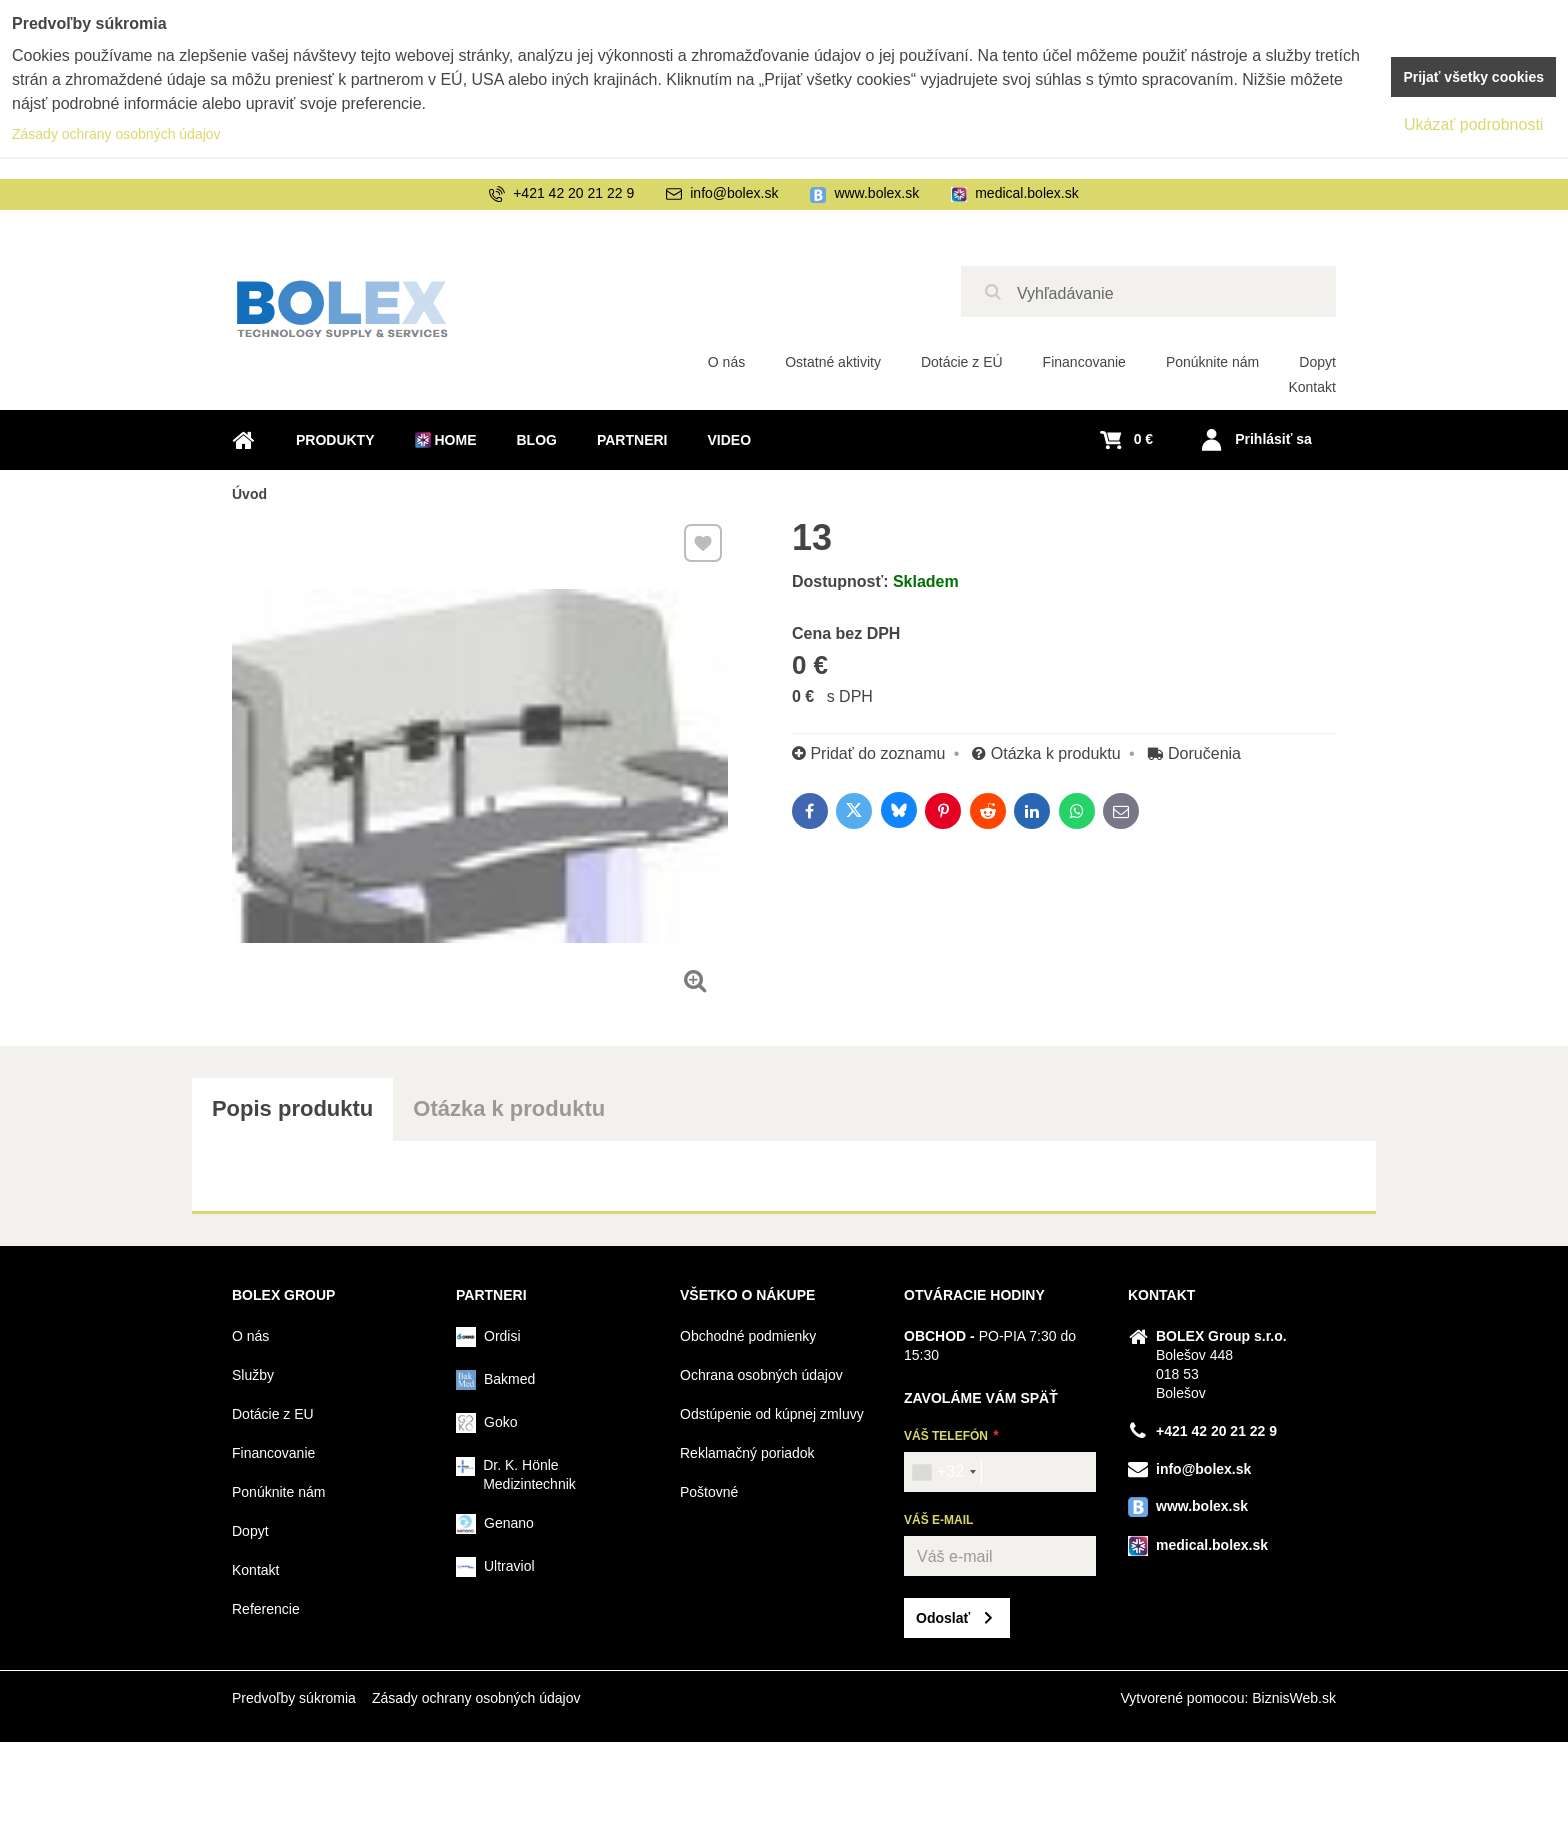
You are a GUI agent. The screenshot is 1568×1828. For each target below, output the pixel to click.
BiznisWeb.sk (1294, 1698)
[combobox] (943, 1472)
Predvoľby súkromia (294, 1698)
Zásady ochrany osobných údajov (476, 1698)
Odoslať (943, 1618)
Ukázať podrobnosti (1473, 124)
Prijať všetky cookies (1473, 77)
